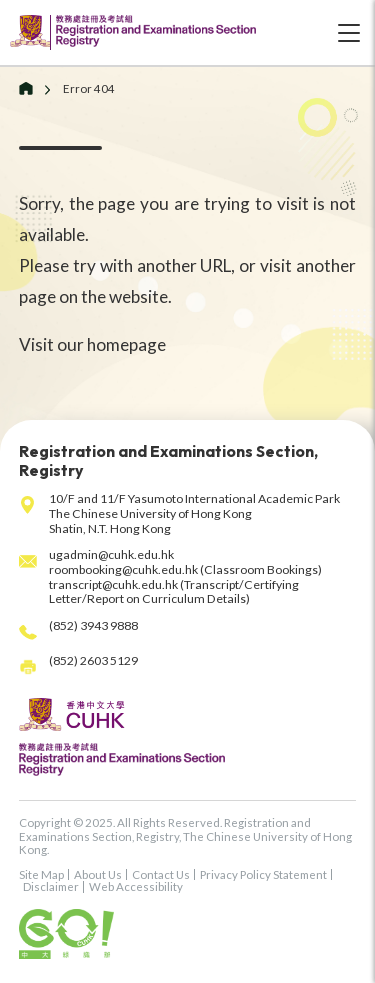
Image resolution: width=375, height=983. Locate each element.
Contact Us (161, 874)
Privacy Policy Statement (263, 874)
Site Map (41, 874)
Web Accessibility (136, 886)
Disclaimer (51, 886)
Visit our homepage (92, 344)
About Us (98, 874)
